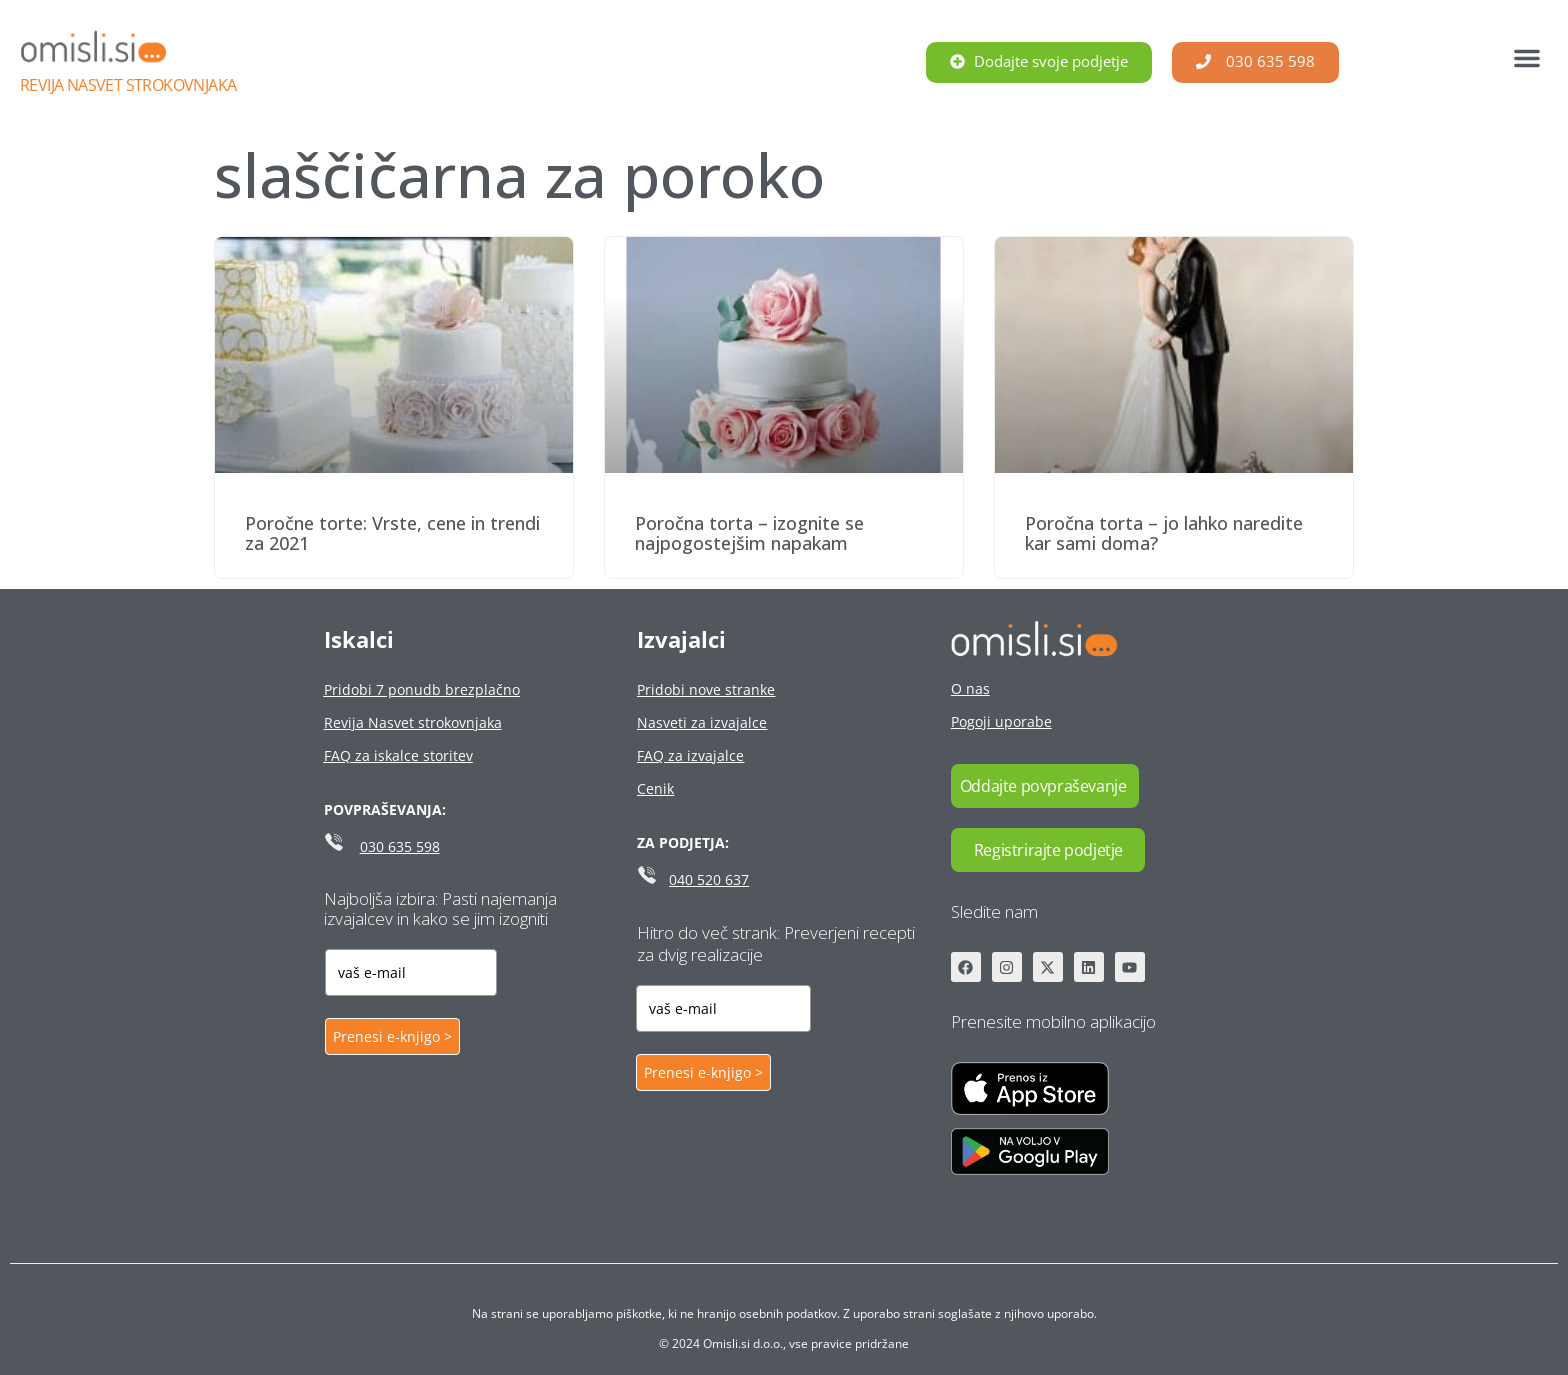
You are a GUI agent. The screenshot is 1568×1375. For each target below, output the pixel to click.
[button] (1527, 58)
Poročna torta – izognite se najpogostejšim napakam (749, 533)
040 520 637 (709, 879)
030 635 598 (400, 846)
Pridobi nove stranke (706, 689)
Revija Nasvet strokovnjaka (128, 85)
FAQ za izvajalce (690, 755)
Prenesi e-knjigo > (392, 1036)
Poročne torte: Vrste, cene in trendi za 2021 (392, 533)
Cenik (655, 788)
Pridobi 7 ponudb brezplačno (422, 689)
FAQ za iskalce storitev (398, 755)
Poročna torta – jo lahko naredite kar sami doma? (1164, 533)
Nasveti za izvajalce (702, 722)
